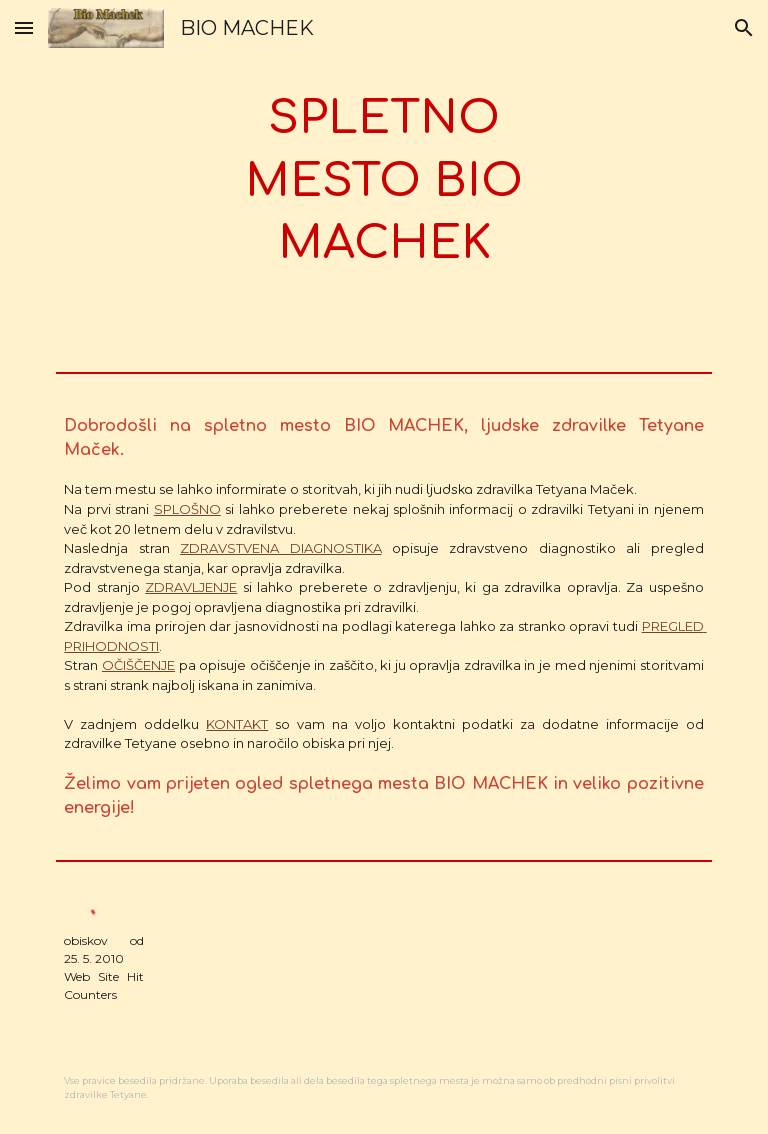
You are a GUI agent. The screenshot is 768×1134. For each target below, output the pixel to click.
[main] (383, 182)
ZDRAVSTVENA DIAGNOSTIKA (280, 548)
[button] (24, 27)
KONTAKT (237, 724)
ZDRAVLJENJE (191, 587)
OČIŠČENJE (138, 665)
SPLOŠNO (187, 509)
